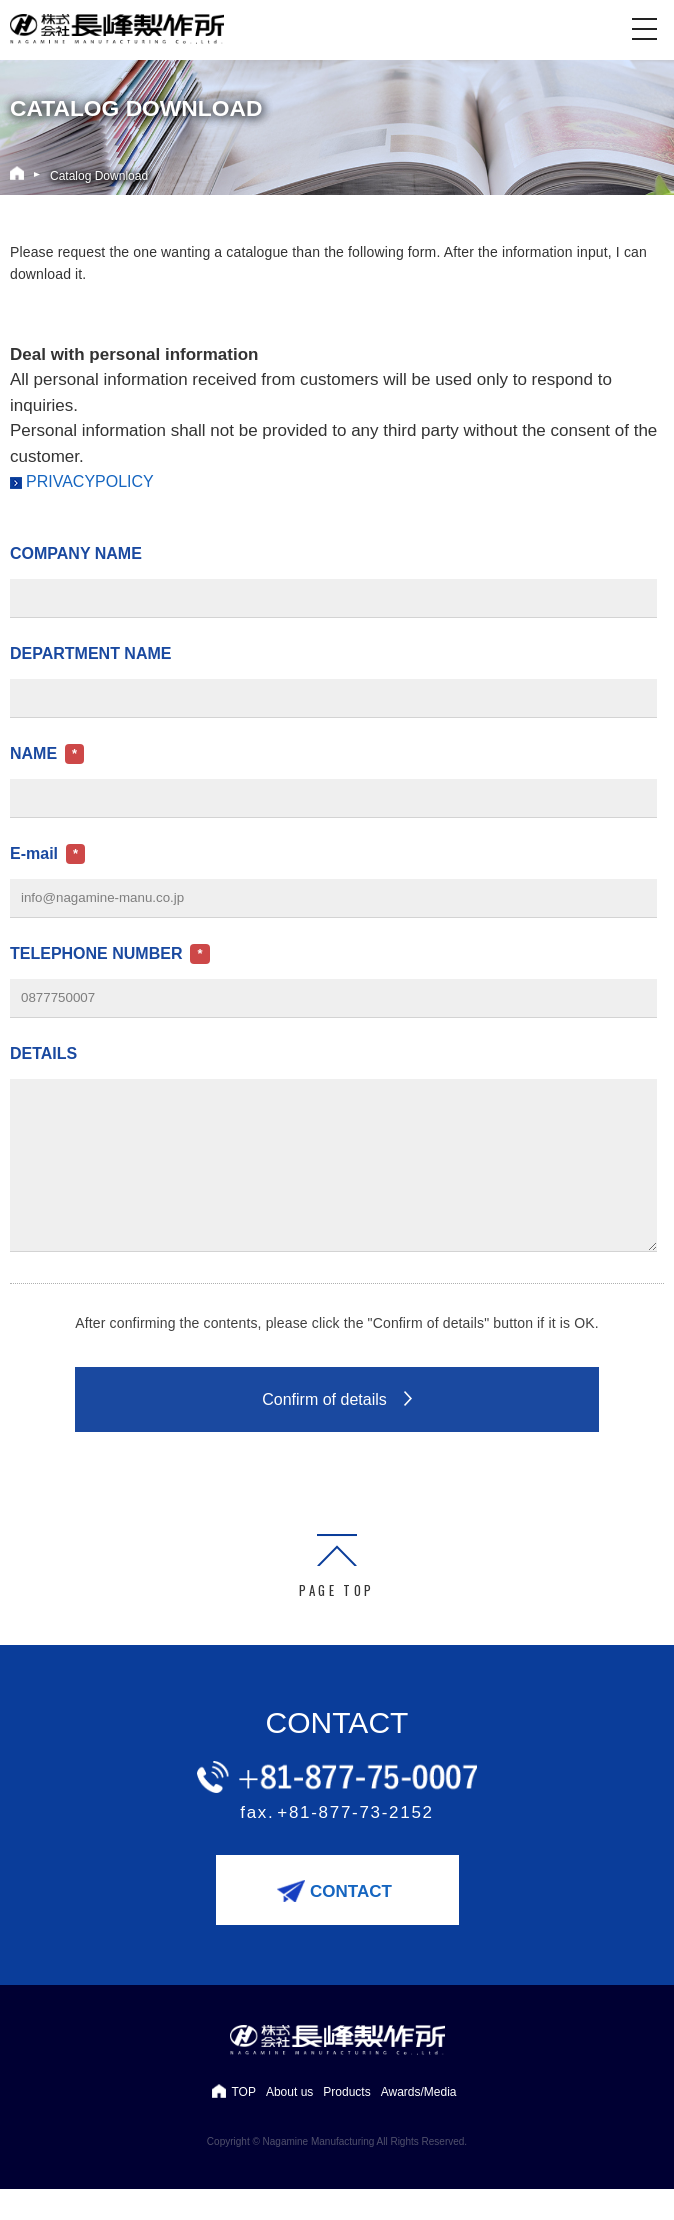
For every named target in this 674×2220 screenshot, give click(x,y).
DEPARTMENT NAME (90, 653)
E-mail (34, 853)
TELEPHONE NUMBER (96, 953)
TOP (243, 2122)
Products (346, 2122)
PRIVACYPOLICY (90, 481)
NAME (33, 753)
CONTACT (351, 1921)
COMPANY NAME (76, 553)
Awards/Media (419, 2122)
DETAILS (43, 1053)
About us (289, 2122)
